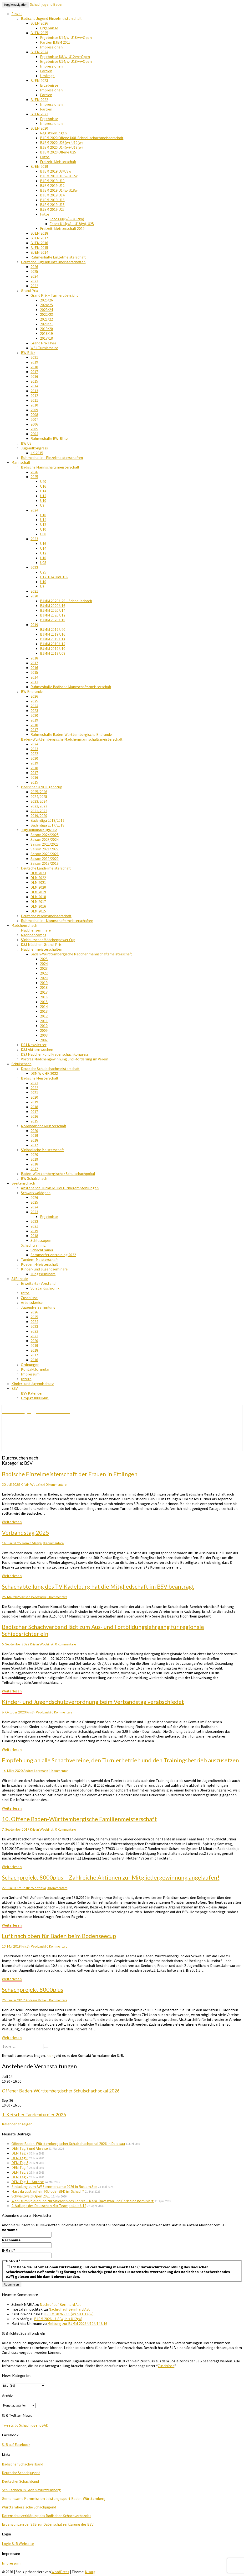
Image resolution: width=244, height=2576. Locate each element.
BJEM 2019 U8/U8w (55, 171)
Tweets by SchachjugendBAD (25, 2425)
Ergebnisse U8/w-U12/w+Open (65, 56)
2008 (34, 414)
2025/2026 (38, 791)
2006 (34, 424)
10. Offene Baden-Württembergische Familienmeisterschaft (79, 1818)
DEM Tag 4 (19, 2167)
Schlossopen (40, 1240)
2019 (34, 362)
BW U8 (26, 443)
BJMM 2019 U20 (52, 629)
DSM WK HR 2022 (44, 1073)
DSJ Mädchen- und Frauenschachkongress (55, 1054)
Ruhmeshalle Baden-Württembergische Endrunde (71, 734)
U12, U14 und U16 (54, 576)
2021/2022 (38, 810)
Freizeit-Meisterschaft (58, 161)
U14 (43, 491)
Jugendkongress (34, 448)
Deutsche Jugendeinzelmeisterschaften (53, 261)
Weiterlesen (12, 1521)
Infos (25, 1293)
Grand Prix (29, 290)
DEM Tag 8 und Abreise (29, 2148)
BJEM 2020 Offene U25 (58, 152)
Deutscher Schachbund (20, 2481)
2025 (34, 271)
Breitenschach (23, 1183)
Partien (46, 70)
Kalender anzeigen (17, 2124)
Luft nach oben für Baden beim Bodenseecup (59, 1935)
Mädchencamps (33, 934)
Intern (26, 1378)
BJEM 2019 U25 (52, 209)
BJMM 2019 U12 (52, 643)
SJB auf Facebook (16, 2444)
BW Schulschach (34, 1178)
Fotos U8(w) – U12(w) (67, 218)
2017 (34, 371)
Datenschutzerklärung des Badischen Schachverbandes (46, 2515)
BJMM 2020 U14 (52, 610)
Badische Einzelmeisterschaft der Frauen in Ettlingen (69, 1473)
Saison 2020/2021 (44, 853)
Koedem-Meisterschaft (39, 1264)
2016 (34, 376)
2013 (34, 390)
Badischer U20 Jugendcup (41, 787)
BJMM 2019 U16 (52, 634)
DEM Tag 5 (19, 2162)
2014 (34, 386)
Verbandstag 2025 (25, 1532)
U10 (43, 500)
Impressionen (51, 47)
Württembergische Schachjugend (29, 2507)
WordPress (60, 2571)
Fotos (45, 156)
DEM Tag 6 (19, 2157)
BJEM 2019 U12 (52, 185)
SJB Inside (19, 1278)
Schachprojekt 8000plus (32, 1989)
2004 (34, 433)
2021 (34, 357)
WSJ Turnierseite (44, 347)
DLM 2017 (38, 901)
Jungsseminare (43, 1273)
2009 (34, 409)
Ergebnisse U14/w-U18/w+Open (66, 37)
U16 (43, 486)
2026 (34, 266)
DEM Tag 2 (19, 2177)
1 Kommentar (58, 1771)
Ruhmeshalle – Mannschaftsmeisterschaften (57, 920)
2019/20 (46, 328)
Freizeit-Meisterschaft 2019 (62, 228)
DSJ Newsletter (33, 1044)
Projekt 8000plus (35, 1398)
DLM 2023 (38, 872)
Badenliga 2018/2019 (47, 820)
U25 (43, 572)
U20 (43, 481)
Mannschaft (20, 462)
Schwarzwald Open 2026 (31, 2196)
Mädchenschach (24, 925)
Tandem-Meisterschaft (39, 1259)
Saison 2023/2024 (44, 839)
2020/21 (46, 323)
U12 (43, 495)
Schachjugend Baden (46, 4)
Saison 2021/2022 (44, 849)
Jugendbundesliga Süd (39, 829)
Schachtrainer (41, 1250)
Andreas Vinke (35, 2000)
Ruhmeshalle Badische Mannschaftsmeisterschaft (70, 686)
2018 (34, 366)
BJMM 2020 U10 (52, 619)
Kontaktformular (35, 1369)
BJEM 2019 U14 (52, 195)
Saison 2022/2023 (44, 844)
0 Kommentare (56, 1484)
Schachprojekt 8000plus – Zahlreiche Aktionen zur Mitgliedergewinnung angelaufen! (110, 1877)
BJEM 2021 (39, 113)
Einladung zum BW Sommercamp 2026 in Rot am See (54, 2186)
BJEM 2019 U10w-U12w (58, 176)
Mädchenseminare (36, 930)
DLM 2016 (38, 906)
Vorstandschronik (44, 1288)
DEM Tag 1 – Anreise (27, 2181)
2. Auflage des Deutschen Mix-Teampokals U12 (48, 2205)
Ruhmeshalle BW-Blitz (49, 438)
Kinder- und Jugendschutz (32, 1383)
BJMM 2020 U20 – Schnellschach (66, 600)
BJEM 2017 (39, 238)
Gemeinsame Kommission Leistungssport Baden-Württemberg (54, 2498)
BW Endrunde (32, 691)
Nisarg (90, 2571)
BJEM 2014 (39, 252)
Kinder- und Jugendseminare (44, 1269)
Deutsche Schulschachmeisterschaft (50, 1068)
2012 (34, 395)
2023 (34, 281)
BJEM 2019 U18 (52, 204)
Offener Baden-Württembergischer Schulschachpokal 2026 (61, 2090)
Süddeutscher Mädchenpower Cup (48, 939)
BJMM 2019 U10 (52, 648)
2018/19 (46, 333)
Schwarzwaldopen (36, 1192)
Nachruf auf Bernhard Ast (60, 2304)
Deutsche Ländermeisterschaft (46, 868)
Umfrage (47, 75)
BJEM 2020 (39, 128)
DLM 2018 (38, 896)
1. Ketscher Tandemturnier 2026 (34, 2114)
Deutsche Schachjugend (21, 2472)
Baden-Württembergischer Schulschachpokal (58, 1173)
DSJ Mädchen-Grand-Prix (41, 944)
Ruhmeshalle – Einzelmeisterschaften (52, 457)
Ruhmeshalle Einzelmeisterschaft (58, 257)
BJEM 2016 (39, 242)
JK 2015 (36, 452)
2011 (34, 400)
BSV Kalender (32, 1393)
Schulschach (21, 1063)
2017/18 (46, 338)
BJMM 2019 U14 (52, 639)
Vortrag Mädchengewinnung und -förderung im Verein (64, 1059)
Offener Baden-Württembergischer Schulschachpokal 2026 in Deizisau (68, 2143)
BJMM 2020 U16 (52, 605)
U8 (42, 505)
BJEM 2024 (39, 51)
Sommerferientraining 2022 (53, 1254)
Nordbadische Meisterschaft (43, 1125)
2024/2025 (38, 796)
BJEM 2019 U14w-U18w (58, 190)
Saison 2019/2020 (44, 858)
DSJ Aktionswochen (37, 1049)
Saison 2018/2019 (44, 863)
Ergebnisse (49, 28)
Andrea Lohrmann (35, 1771)
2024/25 (46, 304)
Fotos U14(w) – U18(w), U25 (72, 223)
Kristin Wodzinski (33, 1484)
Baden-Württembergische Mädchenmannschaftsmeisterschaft (71, 739)
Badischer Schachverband (22, 2464)
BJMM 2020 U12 (52, 615)
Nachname (11, 2240)
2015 (34, 381)
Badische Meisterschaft (39, 1078)
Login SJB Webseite (18, 2543)
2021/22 (46, 319)
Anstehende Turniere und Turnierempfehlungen (60, 1187)
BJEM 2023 (39, 80)
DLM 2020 (38, 887)
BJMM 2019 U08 (52, 653)
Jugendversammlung (38, 1307)
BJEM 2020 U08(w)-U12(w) (61, 142)
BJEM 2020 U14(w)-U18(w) (61, 147)
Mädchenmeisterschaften (41, 949)
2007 (34, 419)
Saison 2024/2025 (44, 834)
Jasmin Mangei (32, 1543)
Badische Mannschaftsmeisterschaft (50, 467)
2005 (34, 429)
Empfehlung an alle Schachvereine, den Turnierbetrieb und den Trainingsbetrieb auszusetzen (120, 1760)
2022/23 (46, 314)
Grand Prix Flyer (43, 343)
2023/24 (46, 309)
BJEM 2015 (39, 247)
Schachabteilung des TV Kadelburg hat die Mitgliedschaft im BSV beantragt (98, 1586)
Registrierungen (53, 133)
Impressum (30, 1374)
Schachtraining (33, 1245)
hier (49, 2055)
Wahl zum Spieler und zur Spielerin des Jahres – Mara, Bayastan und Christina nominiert (82, 2200)
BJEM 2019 (39, 166)
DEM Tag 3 (19, 2172)
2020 (34, 596)
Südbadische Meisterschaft (42, 1149)
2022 (34, 285)
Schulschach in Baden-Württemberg (31, 2489)
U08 (43, 534)
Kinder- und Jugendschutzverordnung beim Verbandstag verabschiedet (93, 1701)
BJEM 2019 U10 (52, 180)
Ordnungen (30, 1364)
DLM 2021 (38, 882)
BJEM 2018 (39, 233)
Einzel (16, 13)
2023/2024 (38, 801)
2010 (34, 405)
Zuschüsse (29, 1297)
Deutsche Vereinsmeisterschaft (46, 915)
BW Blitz (28, 352)
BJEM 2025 (39, 32)
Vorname (10, 2229)
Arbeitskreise (32, 1302)
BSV (14, 1388)
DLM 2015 (38, 911)
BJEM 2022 (39, 99)
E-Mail (8, 2250)
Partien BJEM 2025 (55, 42)
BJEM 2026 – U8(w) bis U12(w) (69, 2314)
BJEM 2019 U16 (52, 199)
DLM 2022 (38, 877)
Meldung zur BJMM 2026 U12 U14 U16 (77, 2323)
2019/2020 (38, 815)
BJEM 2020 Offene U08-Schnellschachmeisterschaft (81, 137)
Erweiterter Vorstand (38, 1283)
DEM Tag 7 (19, 2153)
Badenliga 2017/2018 (47, 825)
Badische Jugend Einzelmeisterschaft (51, 18)
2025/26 (46, 300)
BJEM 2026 (39, 23)
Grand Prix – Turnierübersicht (54, 295)
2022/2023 (38, 806)
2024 (34, 276)
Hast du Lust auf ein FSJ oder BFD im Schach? (47, 2191)
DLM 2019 (38, 892)
